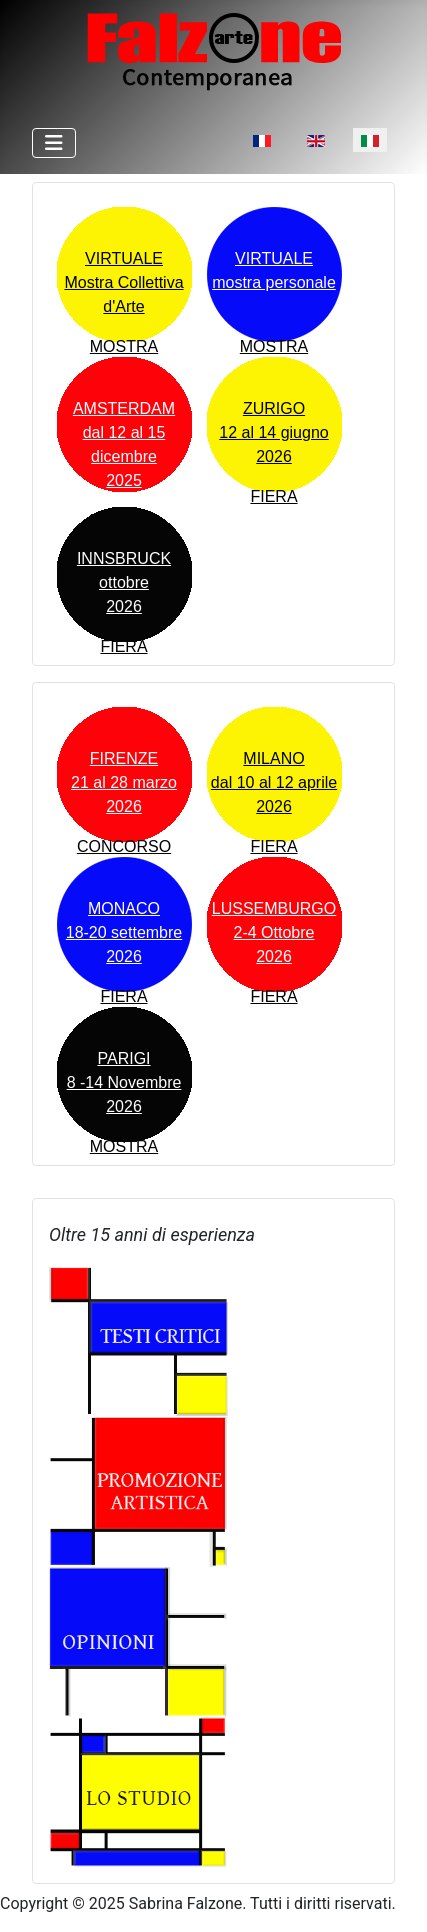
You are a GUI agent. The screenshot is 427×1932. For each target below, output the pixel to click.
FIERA (273, 496)
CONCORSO (124, 846)
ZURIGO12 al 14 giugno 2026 (273, 432)
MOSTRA (124, 346)
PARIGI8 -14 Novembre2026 (124, 1082)
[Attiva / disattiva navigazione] (54, 143)
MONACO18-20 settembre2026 (124, 932)
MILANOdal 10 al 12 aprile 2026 (274, 782)
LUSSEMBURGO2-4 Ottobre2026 (274, 932)
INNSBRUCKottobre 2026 (124, 582)
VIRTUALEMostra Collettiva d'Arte (123, 282)
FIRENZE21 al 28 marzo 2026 (124, 782)
